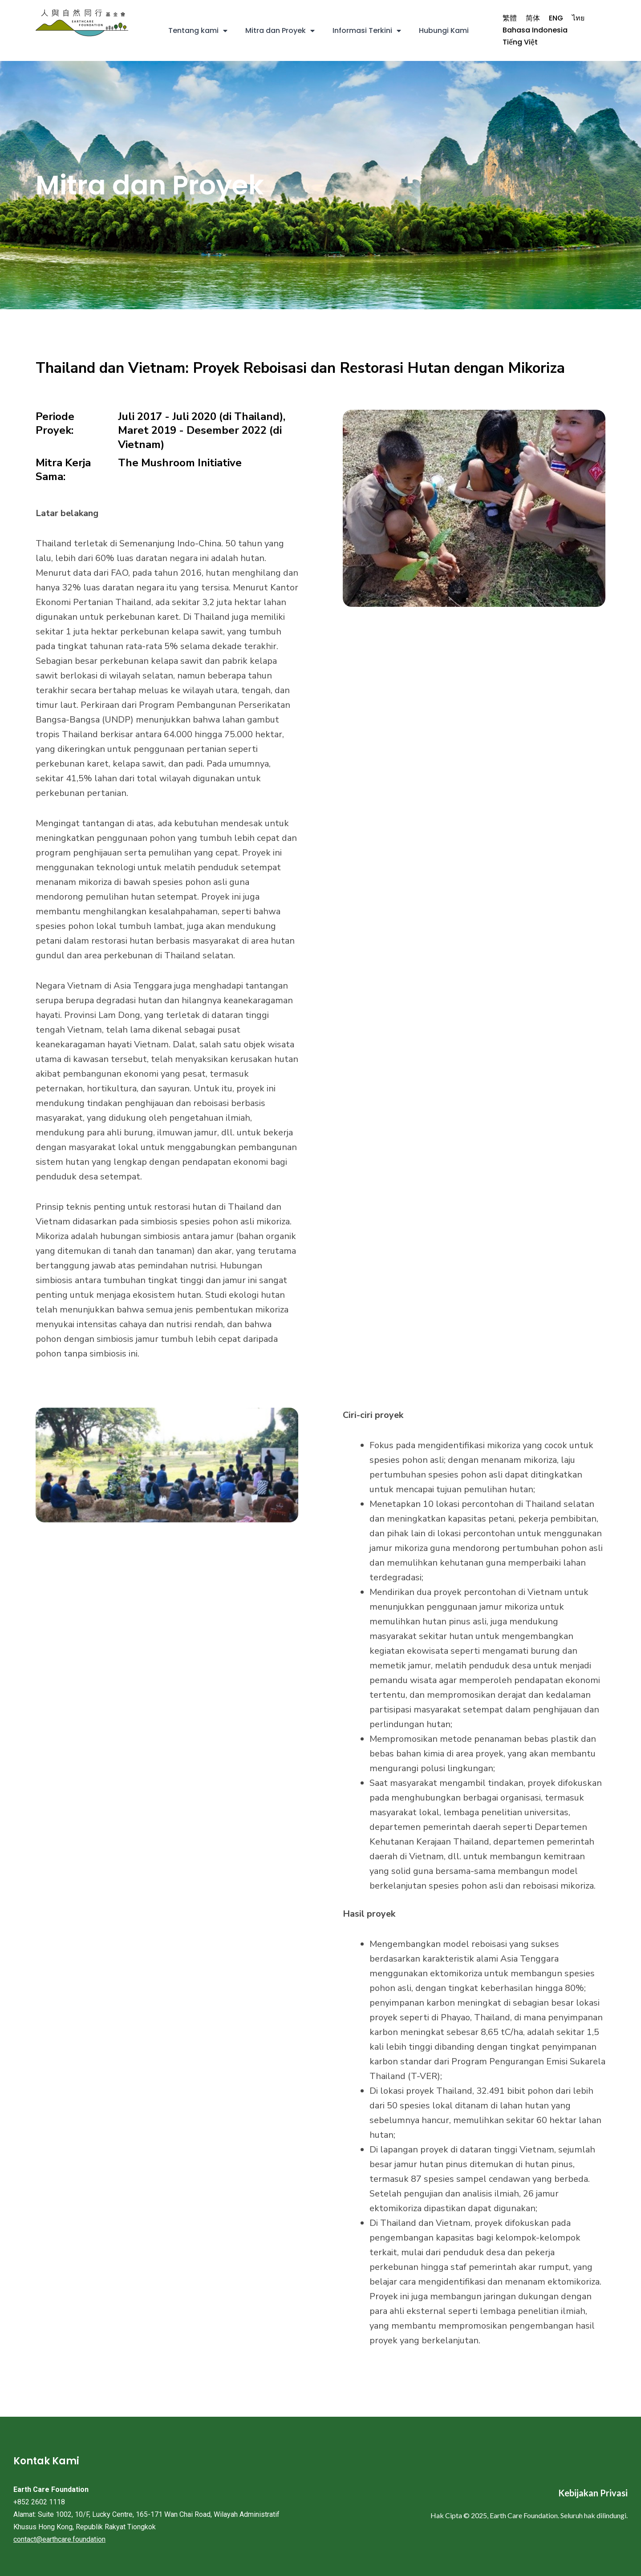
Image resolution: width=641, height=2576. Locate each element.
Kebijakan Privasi (593, 2492)
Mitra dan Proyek (280, 31)
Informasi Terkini (367, 31)
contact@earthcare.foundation (59, 2539)
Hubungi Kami (444, 30)
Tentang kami (197, 31)
